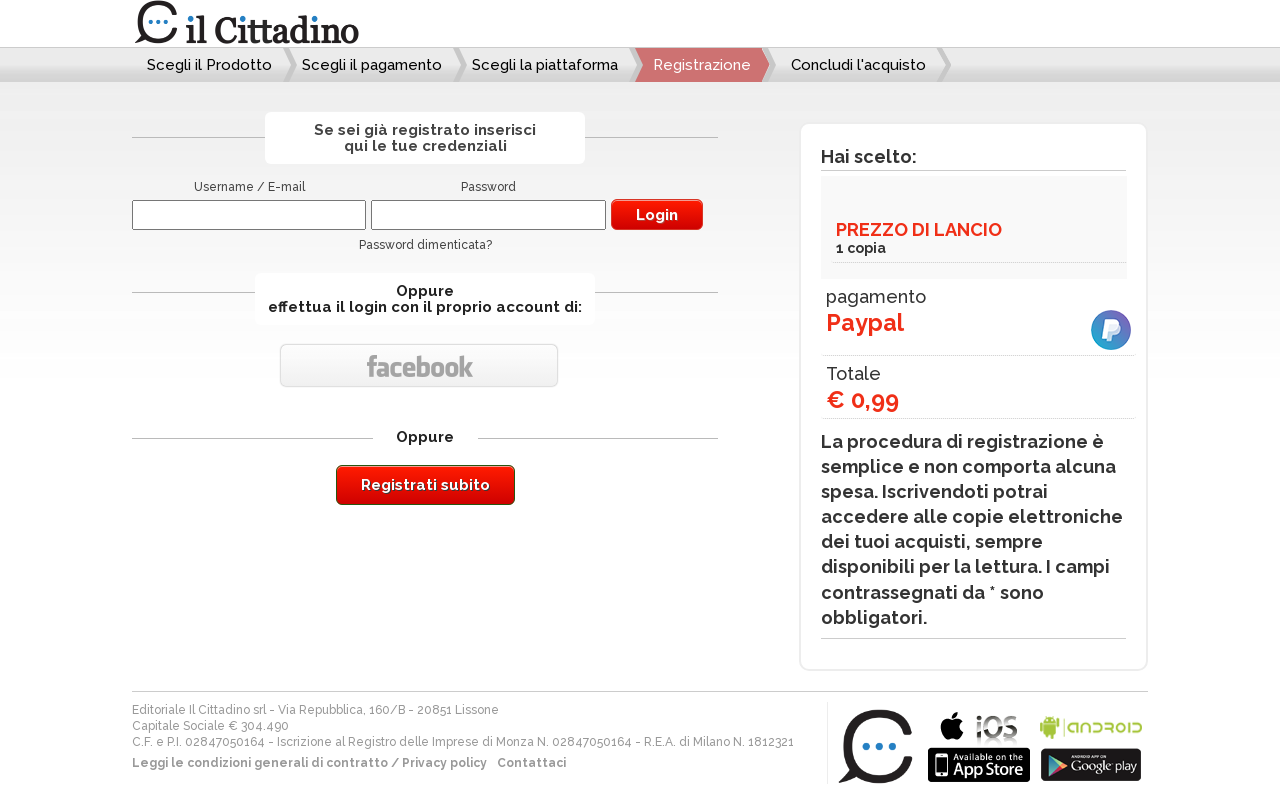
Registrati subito (425, 485)
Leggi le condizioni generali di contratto (260, 763)
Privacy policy (444, 763)
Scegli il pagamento (372, 65)
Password (488, 187)
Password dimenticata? (425, 245)
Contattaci (531, 763)
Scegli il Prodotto (209, 65)
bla (979, 744)
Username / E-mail (249, 187)
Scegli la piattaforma (545, 65)
